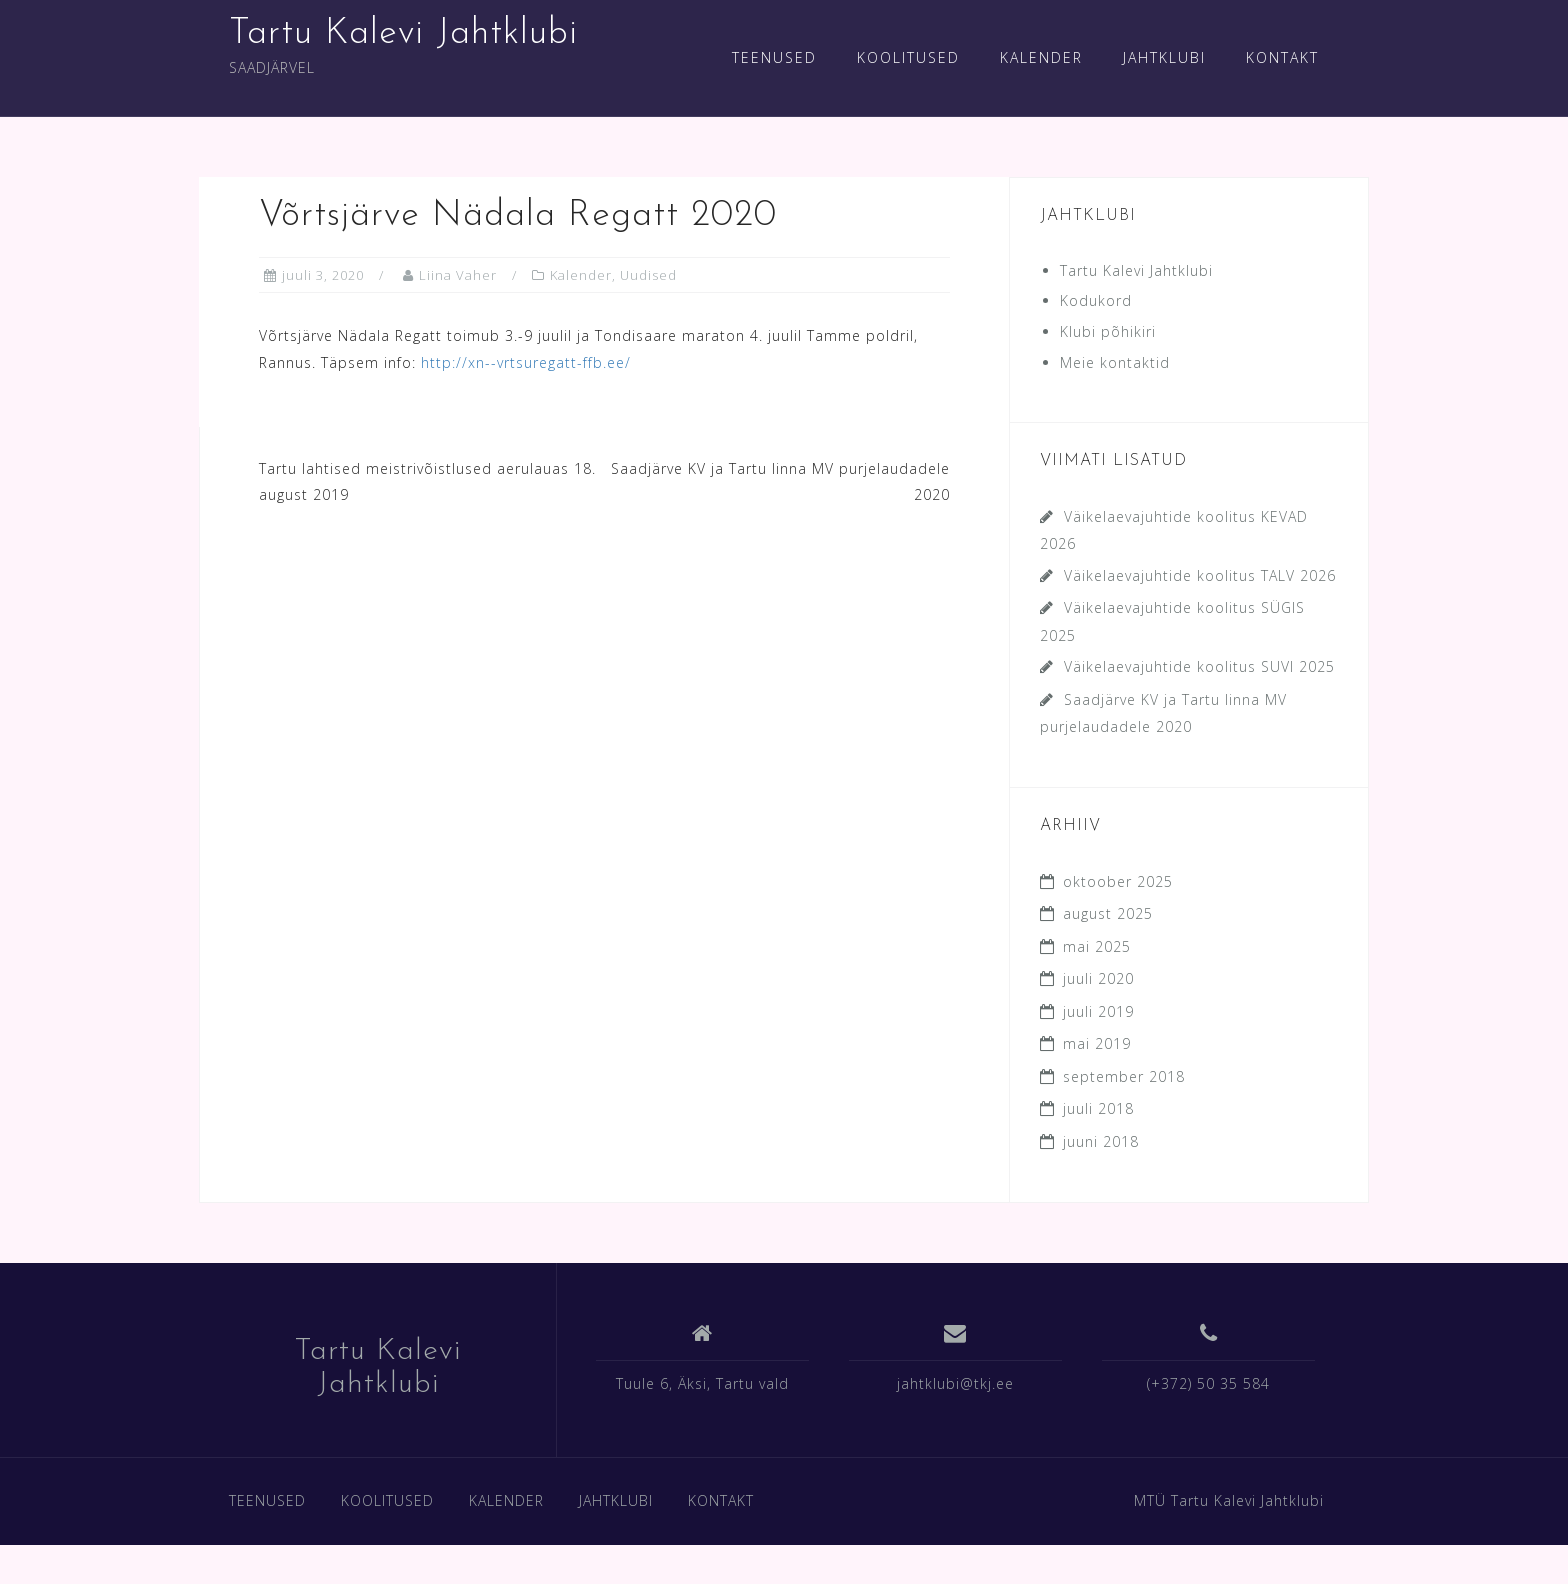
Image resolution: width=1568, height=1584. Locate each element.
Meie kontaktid (1115, 362)
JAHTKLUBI (1164, 57)
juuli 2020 (1098, 978)
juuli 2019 (1098, 1011)
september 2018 (1124, 1076)
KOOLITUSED (908, 57)
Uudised (648, 275)
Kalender (581, 275)
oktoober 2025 (1118, 881)
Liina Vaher (458, 275)
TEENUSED (774, 57)
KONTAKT (1282, 57)
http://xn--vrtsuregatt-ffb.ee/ (526, 362)
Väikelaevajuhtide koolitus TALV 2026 (1200, 575)
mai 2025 (1097, 946)
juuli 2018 (1098, 1108)
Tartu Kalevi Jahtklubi (403, 34)
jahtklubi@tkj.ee (955, 1383)
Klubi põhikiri (1108, 331)
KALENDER (1041, 57)
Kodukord (1096, 300)
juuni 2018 (1101, 1141)
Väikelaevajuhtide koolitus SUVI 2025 (1199, 666)
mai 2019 (1097, 1043)
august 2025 (1108, 913)
